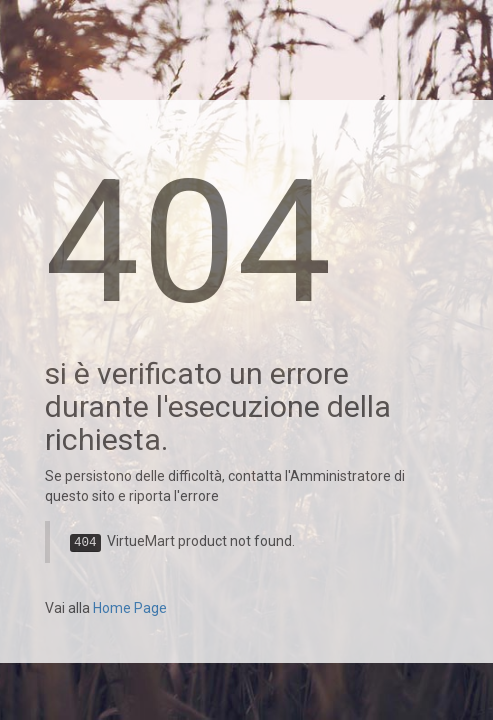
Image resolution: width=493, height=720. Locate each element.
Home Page (130, 608)
